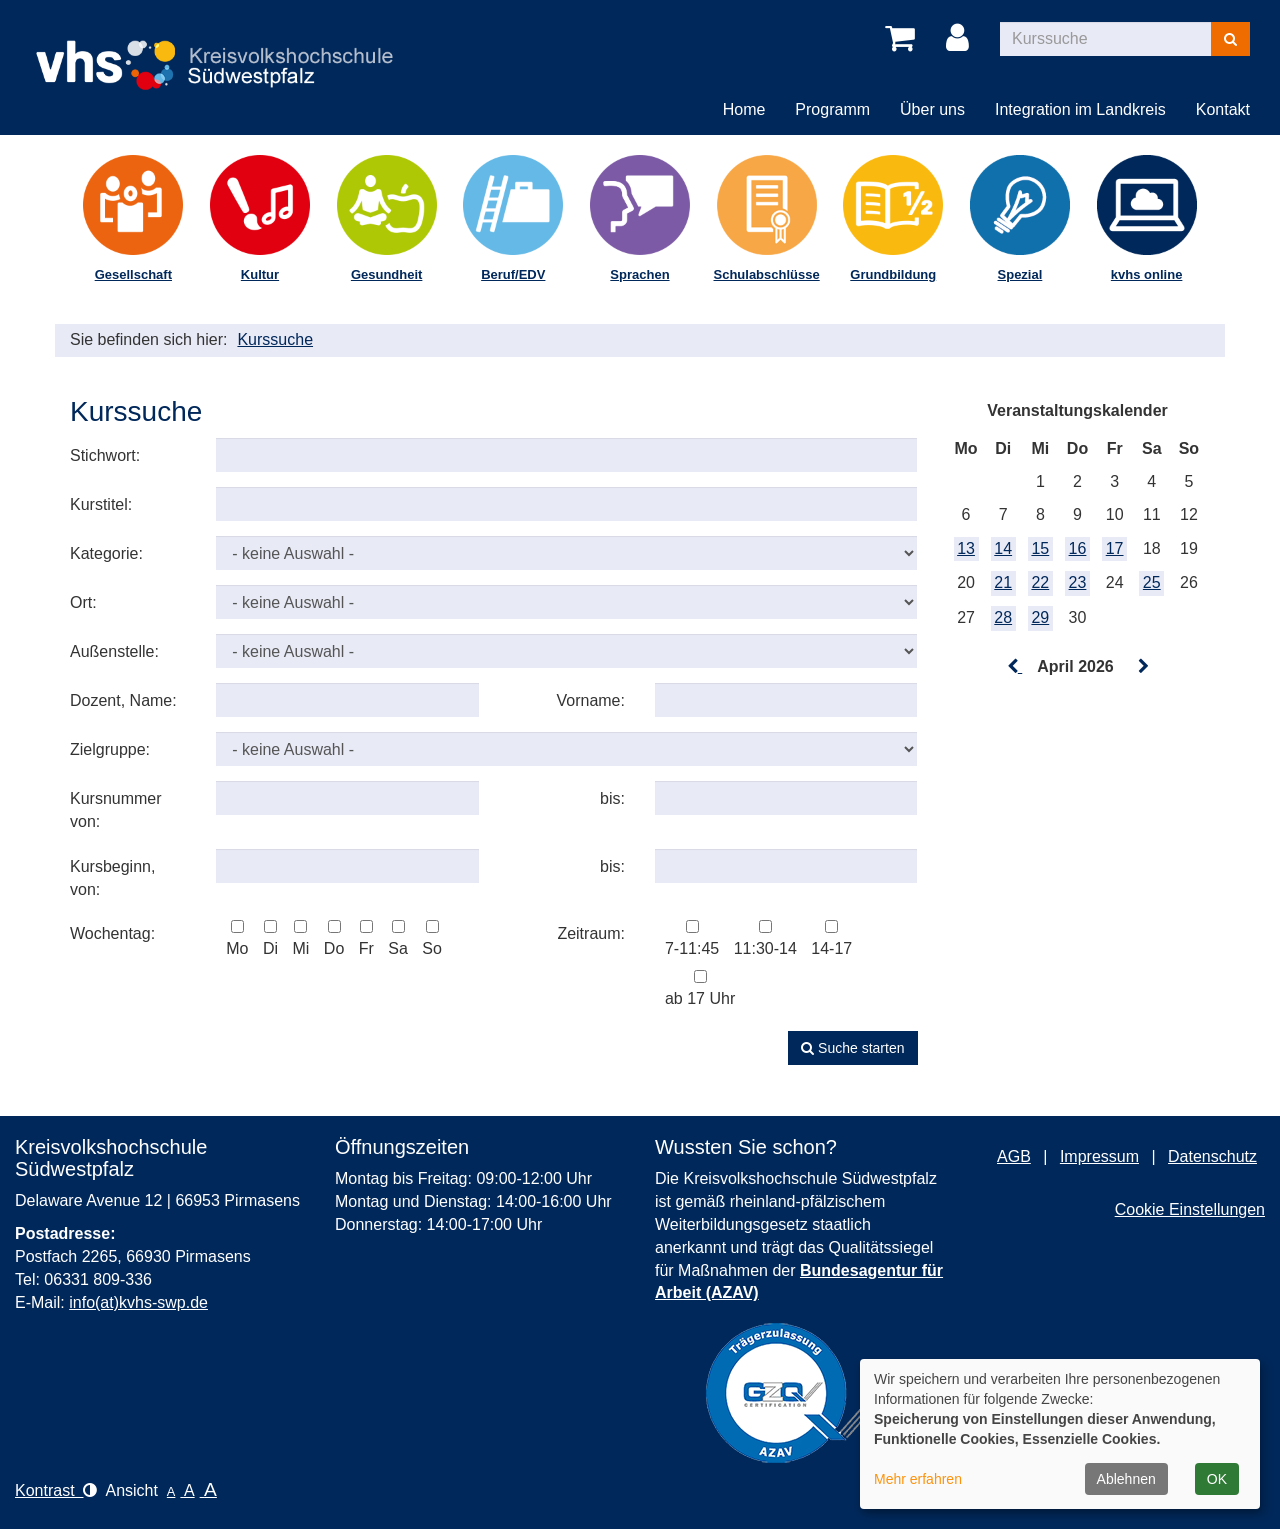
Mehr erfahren (918, 1479)
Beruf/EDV (513, 274)
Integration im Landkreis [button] (1080, 109)
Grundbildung (893, 274)
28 (1003, 617)
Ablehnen (1126, 1479)
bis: (612, 798)
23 (1078, 582)
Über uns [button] (932, 109)
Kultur (260, 274)
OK (1217, 1479)
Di (270, 938)
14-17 (831, 938)
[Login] (961, 39)
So (432, 938)
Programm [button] (832, 109)
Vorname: (590, 700)
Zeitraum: (591, 933)
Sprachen (639, 274)
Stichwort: (105, 455)
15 (1040, 548)
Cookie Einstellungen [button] (1190, 1209)
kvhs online (1147, 274)
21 (1003, 582)
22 (1040, 582)
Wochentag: (112, 933)
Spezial (1020, 274)
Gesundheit (387, 274)
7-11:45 (692, 938)
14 (1003, 548)
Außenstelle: (114, 651)
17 (1115, 548)
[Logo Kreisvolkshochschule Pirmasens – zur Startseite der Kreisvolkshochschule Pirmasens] (223, 48)
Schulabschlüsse (767, 274)
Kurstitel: (101, 504)
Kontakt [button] (1223, 109)
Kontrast (56, 1490)
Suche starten (852, 1048)
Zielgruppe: (110, 749)
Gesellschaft (133, 274)
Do (334, 938)
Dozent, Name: (123, 700)
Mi (300, 938)
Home (744, 109)
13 (966, 548)
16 (1078, 548)
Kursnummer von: (116, 810)
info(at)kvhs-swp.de (138, 1302)
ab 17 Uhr (700, 988)
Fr (366, 938)
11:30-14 (765, 938)
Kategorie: (106, 553)
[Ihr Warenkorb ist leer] (903, 39)
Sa (398, 938)
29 (1040, 617)
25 (1152, 582)
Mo (237, 938)
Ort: (83, 602)
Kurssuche (275, 339)
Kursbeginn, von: (112, 878)
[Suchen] (1230, 39)
